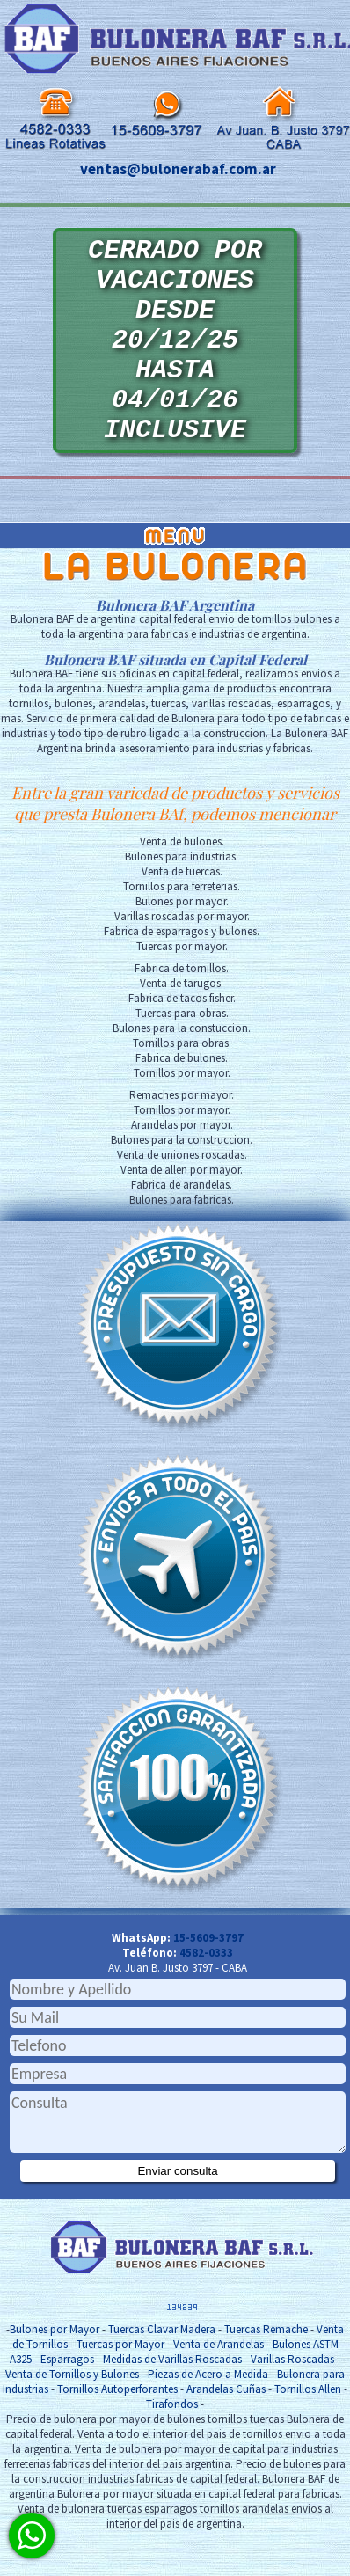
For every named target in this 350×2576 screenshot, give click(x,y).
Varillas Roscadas (292, 2402)
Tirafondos (172, 2447)
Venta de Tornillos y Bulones (72, 2417)
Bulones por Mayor (54, 2372)
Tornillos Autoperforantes (117, 2432)
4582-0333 (206, 1995)
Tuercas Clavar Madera (161, 2372)
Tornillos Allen (307, 2432)
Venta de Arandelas (218, 2387)
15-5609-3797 (208, 1980)
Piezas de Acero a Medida (208, 2417)
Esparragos (67, 2402)
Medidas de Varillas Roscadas (172, 2402)
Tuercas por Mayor (120, 2387)
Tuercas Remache (266, 2372)
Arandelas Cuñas (226, 2432)
